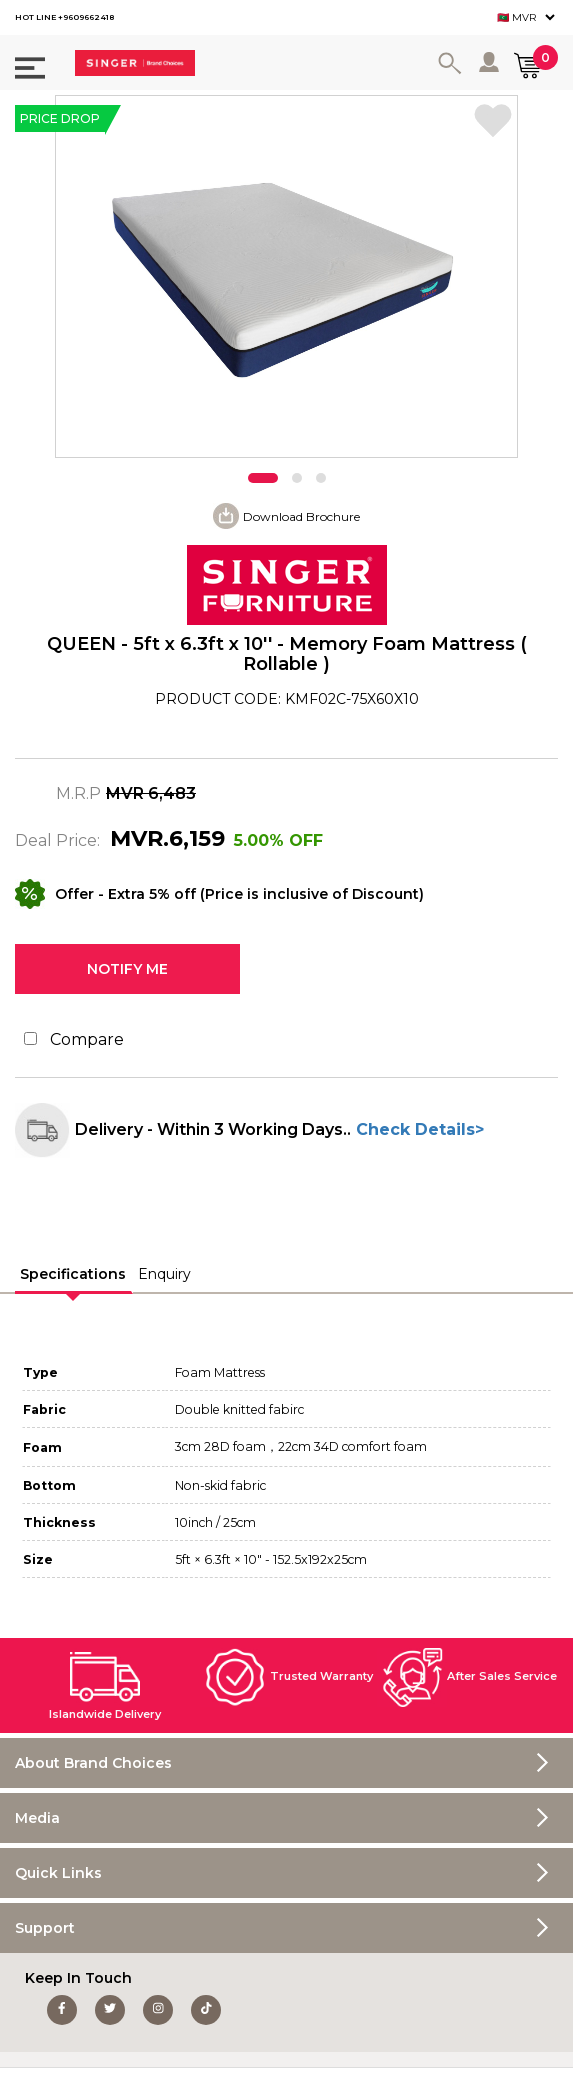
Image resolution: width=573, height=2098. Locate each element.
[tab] (74, 1275)
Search (453, 63)
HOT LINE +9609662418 (64, 17)
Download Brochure (301, 516)
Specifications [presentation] (73, 1274)
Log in (490, 62)
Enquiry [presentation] (164, 1274)
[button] (263, 478)
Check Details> (417, 1129)
